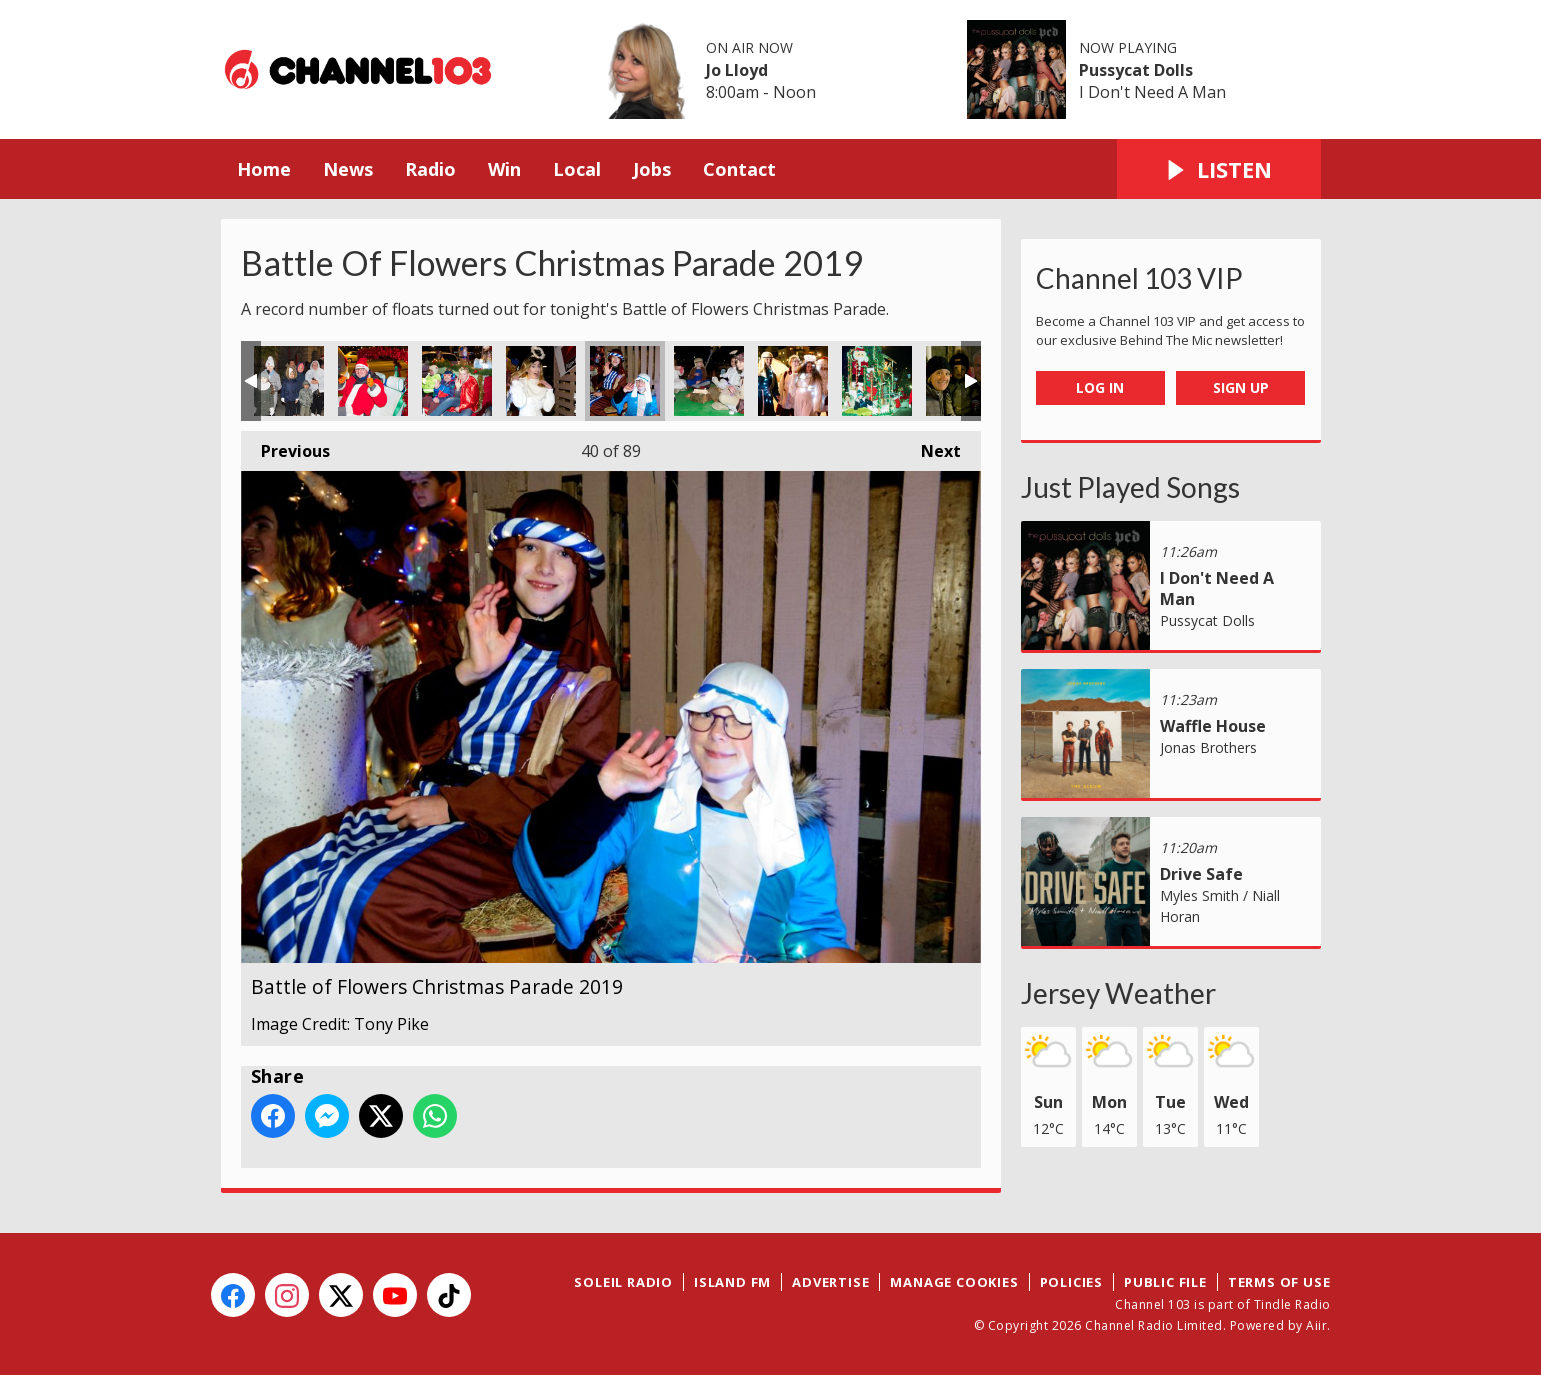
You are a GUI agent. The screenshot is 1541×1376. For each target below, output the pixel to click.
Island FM (732, 1282)
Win (504, 169)
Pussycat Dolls (1136, 70)
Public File (1165, 1282)
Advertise (830, 1282)
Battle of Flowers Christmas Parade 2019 (289, 381)
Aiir (1316, 1325)
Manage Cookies (954, 1282)
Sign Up (1241, 387)
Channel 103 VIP (1139, 278)
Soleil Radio (623, 1282)
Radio (430, 169)
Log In (1100, 387)
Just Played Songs (1130, 487)
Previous (285, 446)
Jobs (652, 169)
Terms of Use (1279, 1282)
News (348, 169)
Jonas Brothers (1208, 747)
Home (264, 169)
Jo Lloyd (737, 70)
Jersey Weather (1118, 993)
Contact (739, 169)
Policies (1071, 1282)
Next (931, 446)
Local (577, 169)
